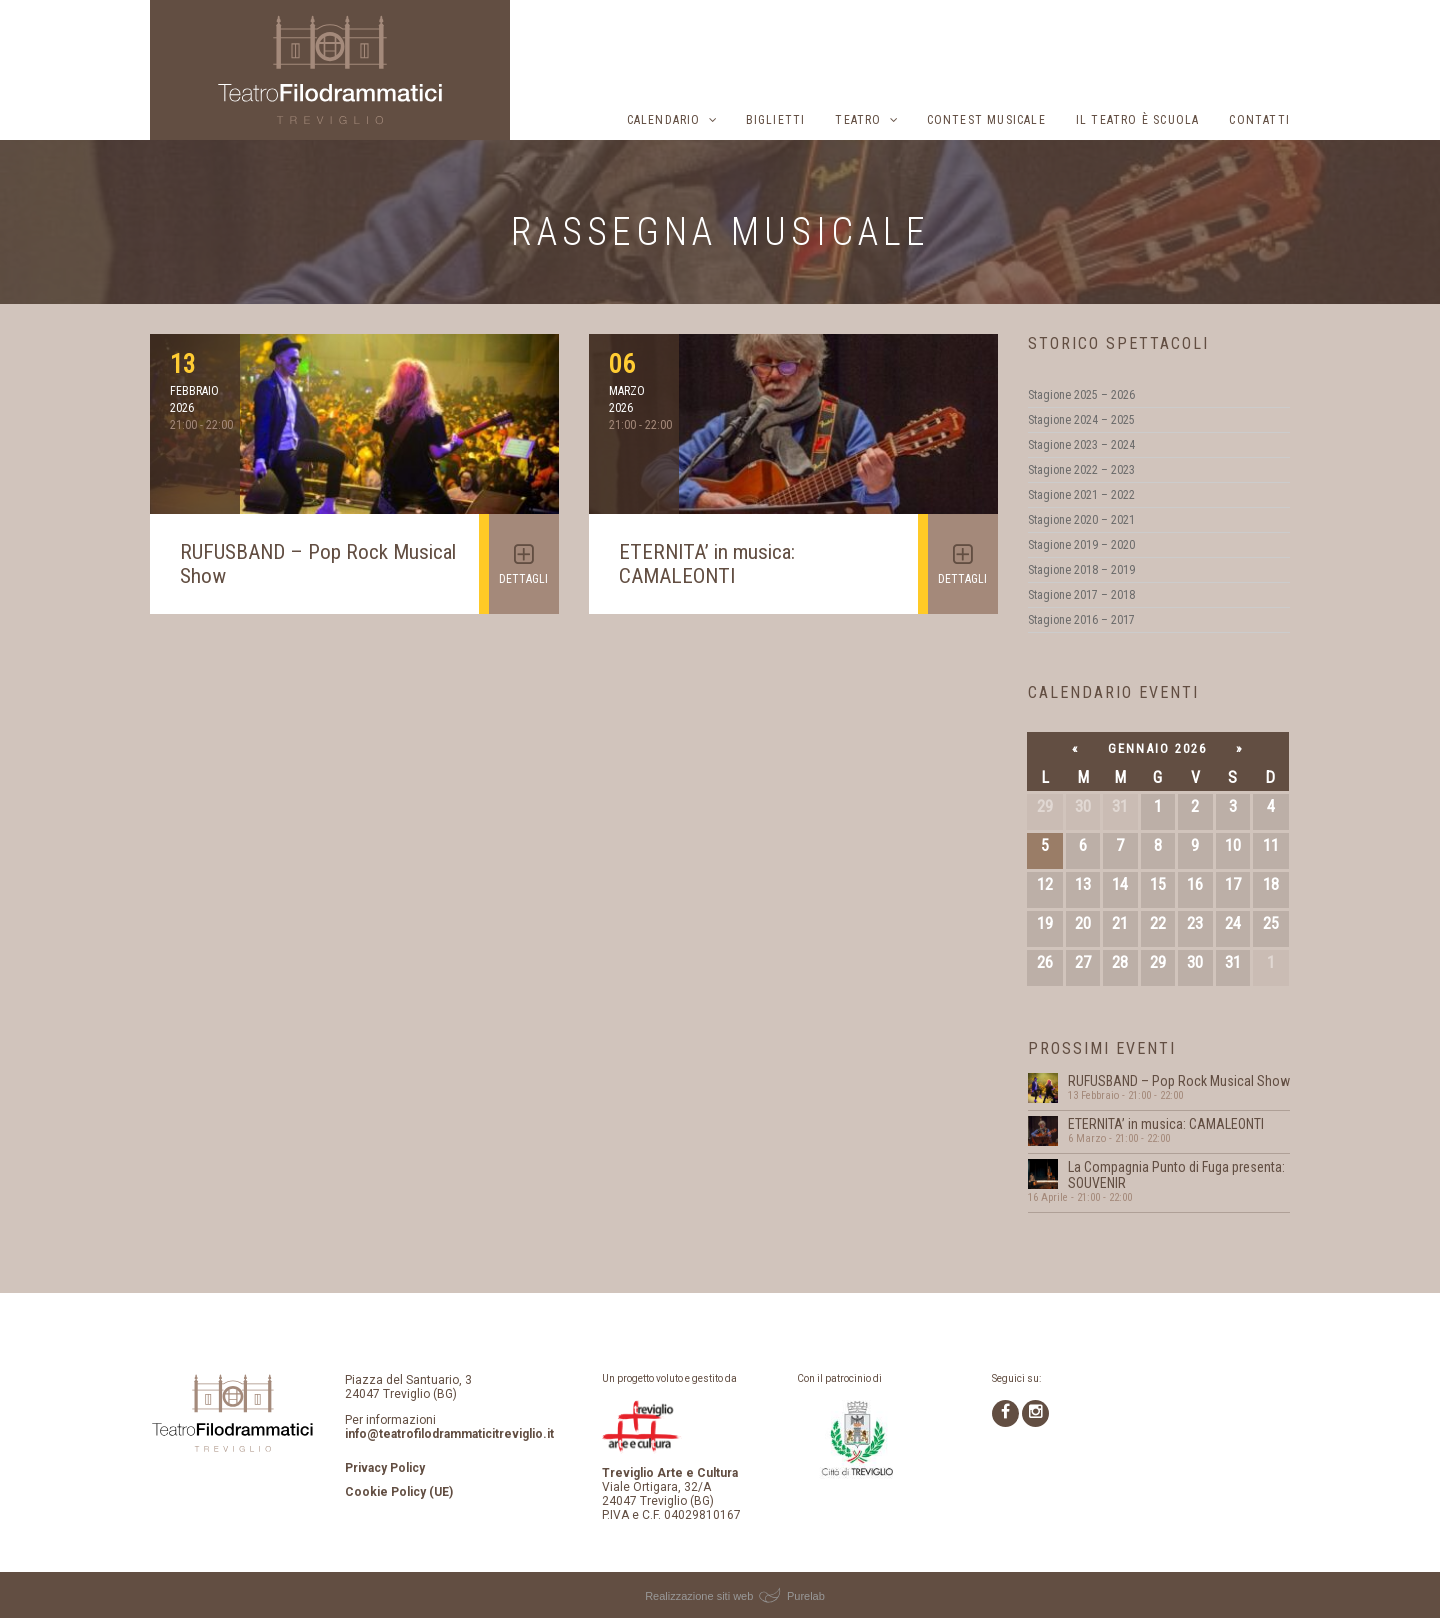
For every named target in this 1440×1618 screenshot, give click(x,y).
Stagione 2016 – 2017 (1081, 620)
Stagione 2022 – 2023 (1081, 470)
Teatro (858, 120)
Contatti (1259, 120)
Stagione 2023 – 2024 (1081, 445)
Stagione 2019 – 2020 (1081, 545)
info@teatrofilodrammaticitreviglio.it (449, 1434)
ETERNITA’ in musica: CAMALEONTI (707, 564)
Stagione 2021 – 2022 (1081, 495)
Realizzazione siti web (699, 1596)
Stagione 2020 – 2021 (1081, 520)
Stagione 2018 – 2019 (1081, 570)
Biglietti (776, 120)
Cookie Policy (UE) (399, 1492)
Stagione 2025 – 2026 (1081, 395)
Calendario (664, 120)
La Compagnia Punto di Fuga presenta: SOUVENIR (1176, 1175)
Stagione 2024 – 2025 (1081, 420)
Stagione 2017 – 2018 (1081, 595)
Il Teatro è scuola (1138, 120)
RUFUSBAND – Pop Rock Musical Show (1179, 1081)
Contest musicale (986, 120)
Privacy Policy (385, 1468)
